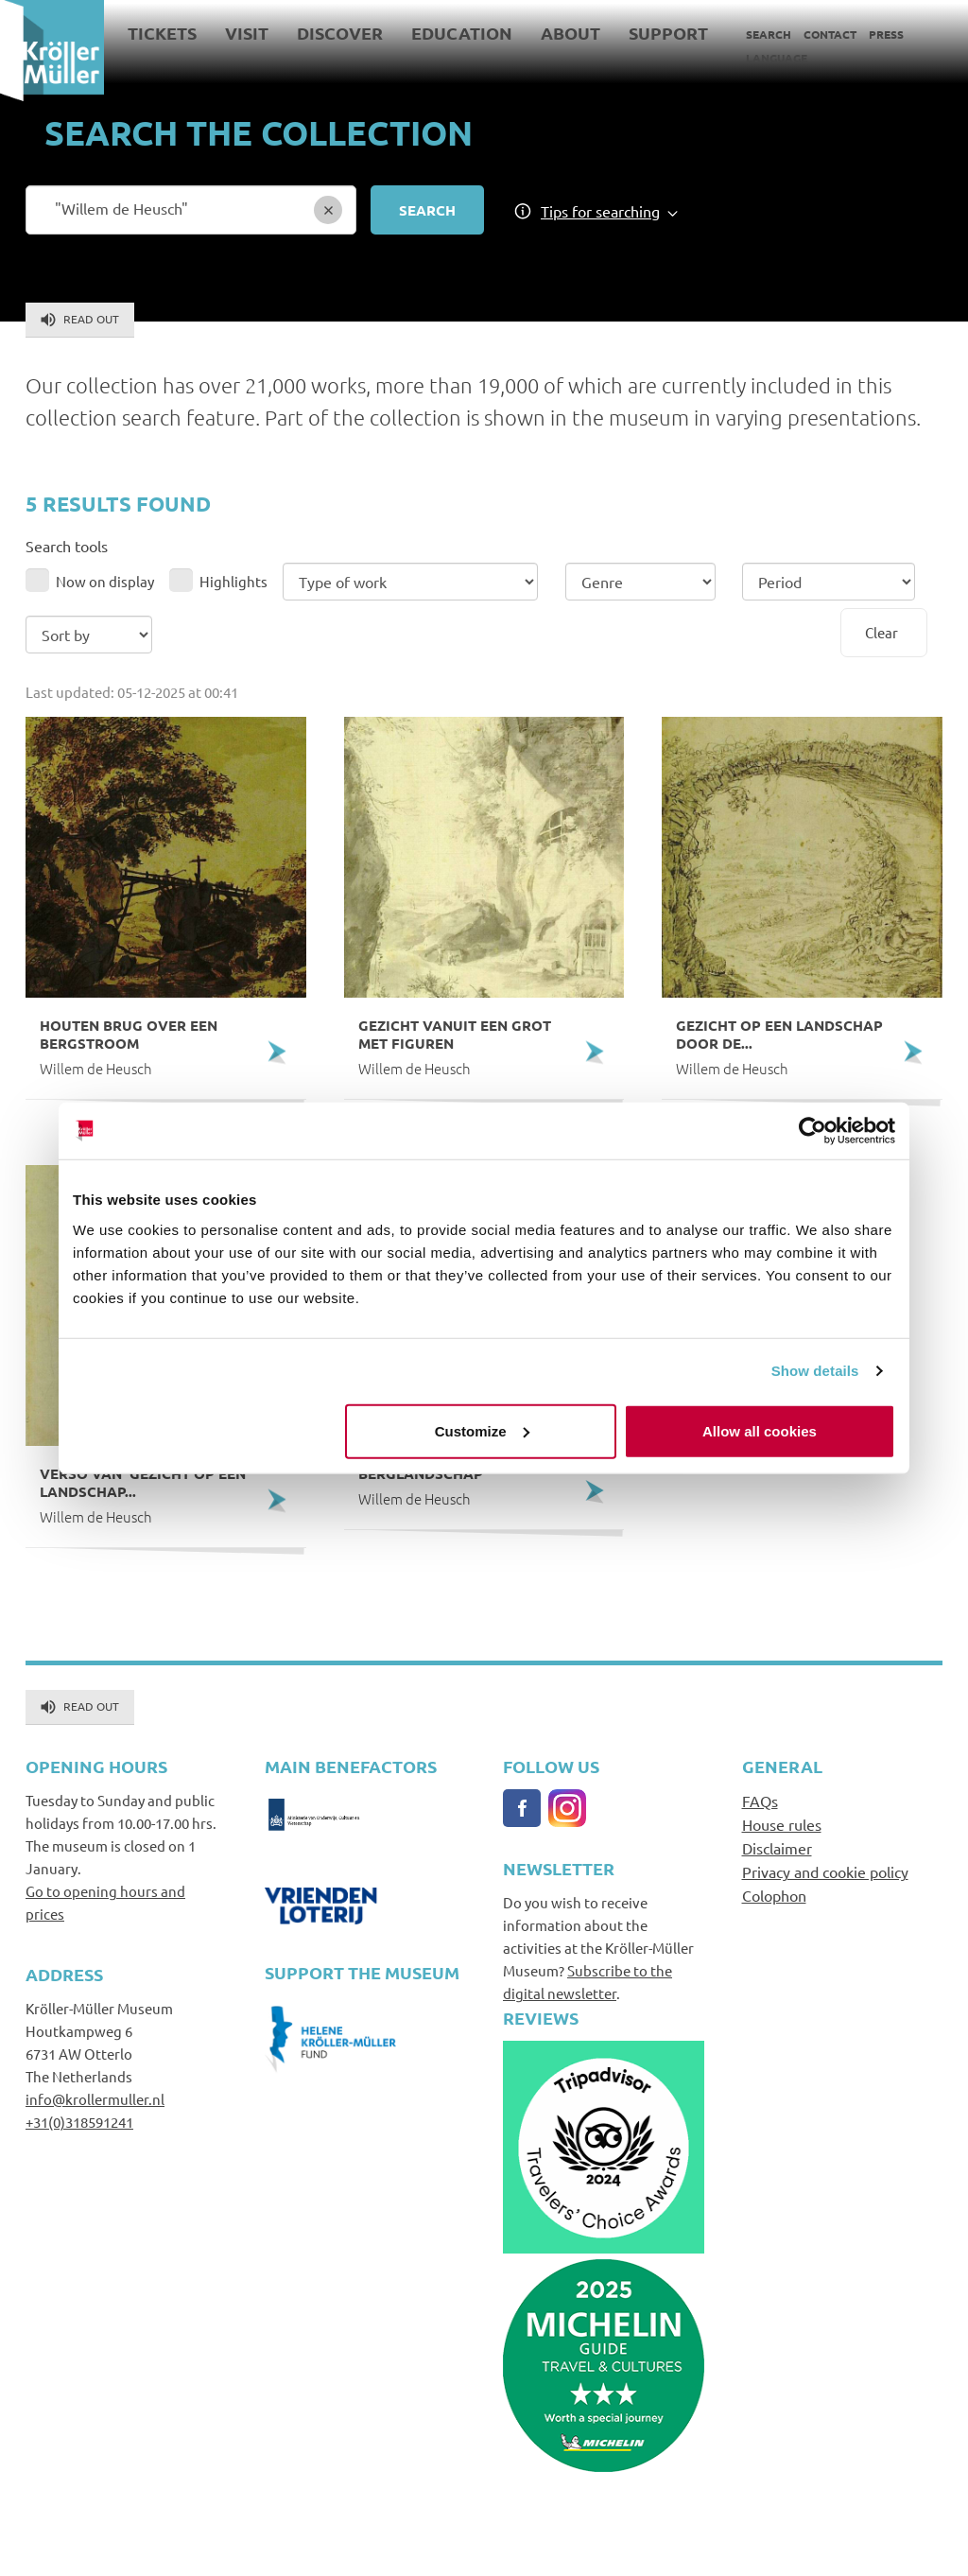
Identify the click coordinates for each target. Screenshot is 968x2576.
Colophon (774, 1895)
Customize (482, 1430)
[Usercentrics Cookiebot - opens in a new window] (812, 1131)
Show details (815, 1371)
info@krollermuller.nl (95, 2099)
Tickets (162, 33)
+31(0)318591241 (79, 2122)
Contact (830, 34)
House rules (781, 1824)
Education (461, 33)
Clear (881, 632)
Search (768, 34)
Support (668, 33)
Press (886, 34)
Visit (246, 33)
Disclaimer (777, 1847)
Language (776, 57)
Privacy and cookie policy (825, 1871)
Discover (340, 33)
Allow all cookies (759, 1430)
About (570, 33)
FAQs (760, 1800)
